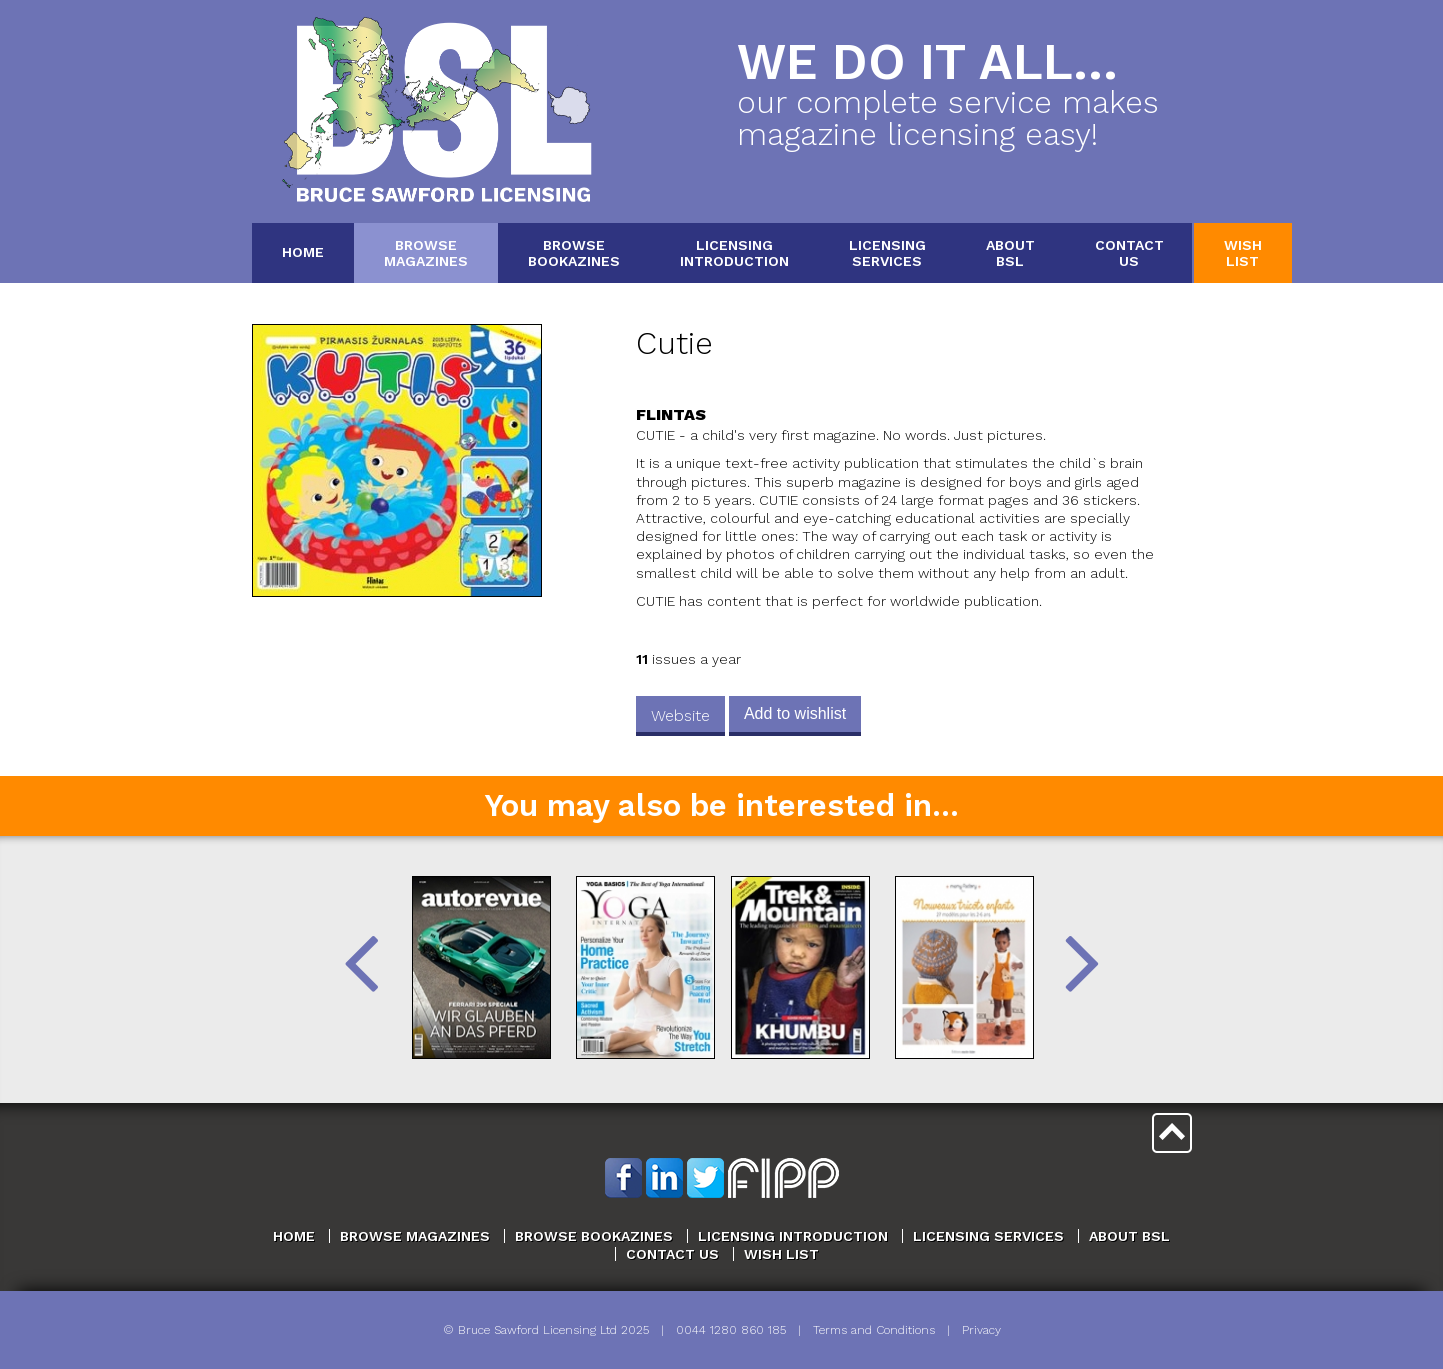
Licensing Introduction (793, 1236)
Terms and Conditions (874, 1330)
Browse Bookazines (594, 1236)
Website (680, 715)
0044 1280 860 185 (731, 1330)
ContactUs (1129, 252)
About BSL (1129, 1236)
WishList (1243, 252)
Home (303, 252)
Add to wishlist (795, 713)
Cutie (674, 343)
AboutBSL (1010, 252)
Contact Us (672, 1254)
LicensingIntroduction (734, 252)
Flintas (671, 414)
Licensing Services (988, 1236)
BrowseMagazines (426, 252)
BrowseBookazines (574, 252)
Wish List (781, 1254)
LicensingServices (887, 252)
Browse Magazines (415, 1236)
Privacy (981, 1330)
